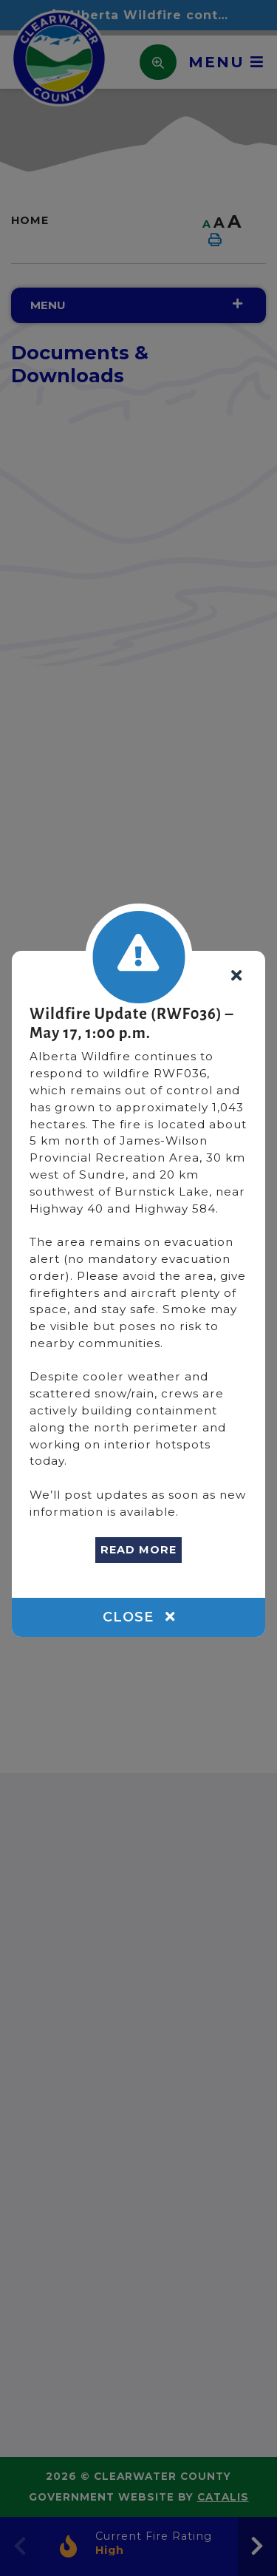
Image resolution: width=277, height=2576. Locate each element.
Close (139, 1617)
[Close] (236, 976)
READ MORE (138, 1549)
